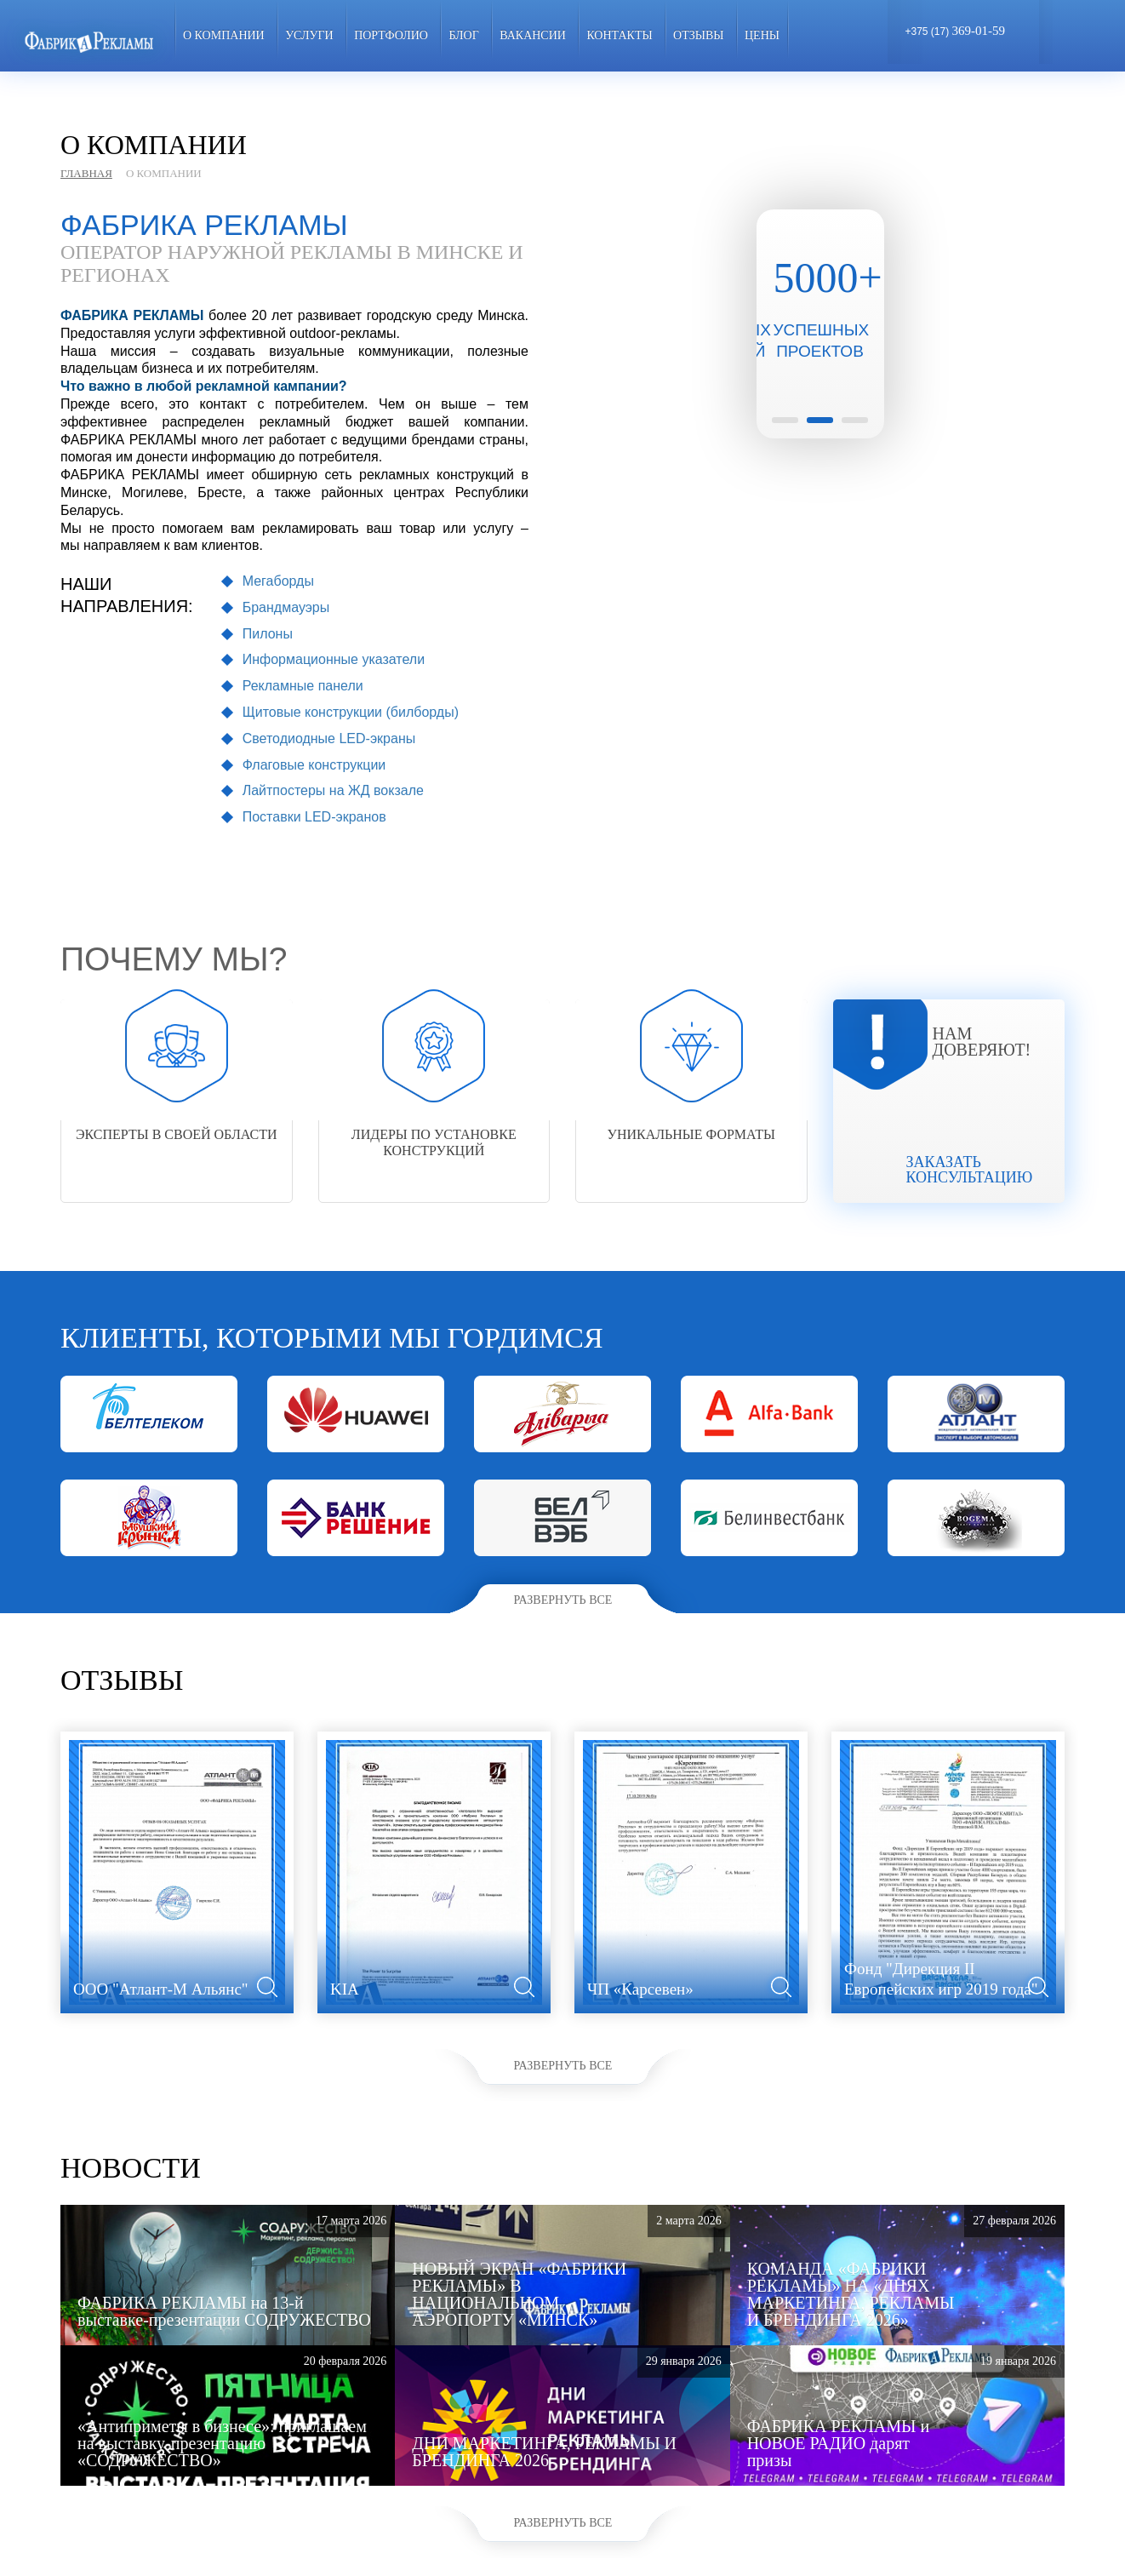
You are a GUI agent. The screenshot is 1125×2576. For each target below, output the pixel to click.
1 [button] (785, 420)
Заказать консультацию (969, 1169)
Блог (463, 35)
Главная (86, 173)
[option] (820, 285)
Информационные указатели (334, 659)
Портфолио (391, 35)
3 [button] (855, 420)
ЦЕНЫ (762, 35)
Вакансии (533, 35)
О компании (224, 35)
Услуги (309, 35)
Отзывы (698, 35)
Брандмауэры (286, 607)
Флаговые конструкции (314, 765)
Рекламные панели (303, 685)
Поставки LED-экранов (314, 817)
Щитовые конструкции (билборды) (351, 712)
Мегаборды (278, 581)
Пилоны (268, 634)
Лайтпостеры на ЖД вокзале (333, 790)
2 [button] (820, 420)
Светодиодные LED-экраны (329, 738)
